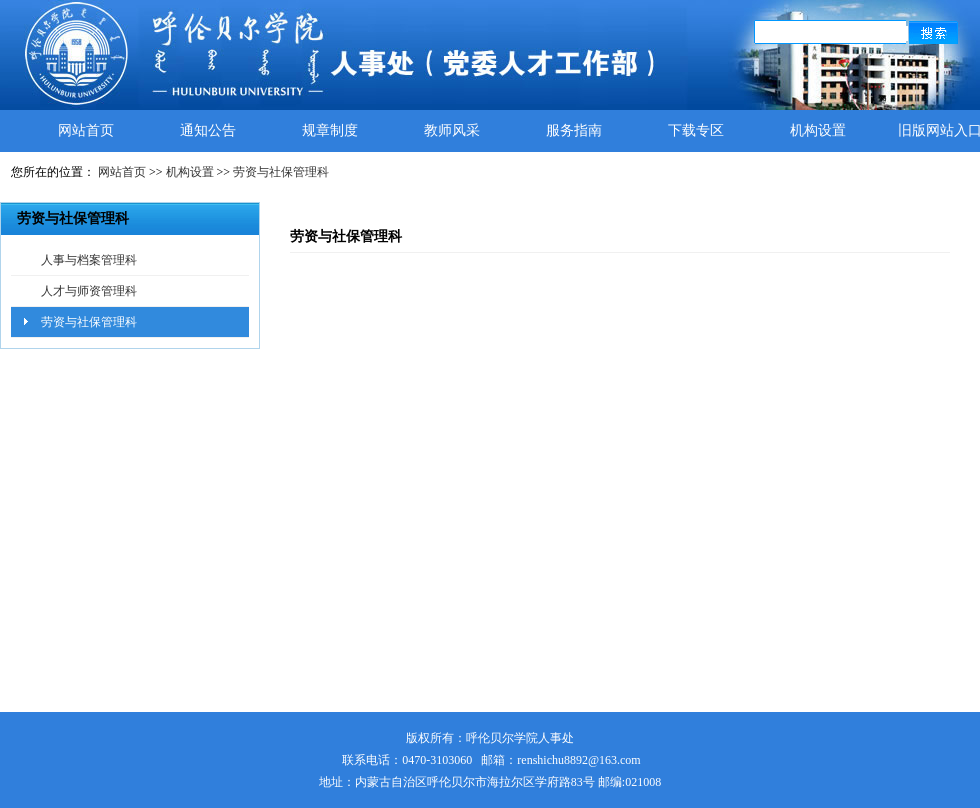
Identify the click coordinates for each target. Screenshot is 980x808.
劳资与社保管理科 (281, 172)
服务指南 (574, 130)
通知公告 (208, 130)
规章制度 (330, 130)
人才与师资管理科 (89, 291)
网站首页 (86, 130)
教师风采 (452, 130)
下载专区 (696, 130)
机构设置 (818, 130)
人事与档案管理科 (89, 260)
